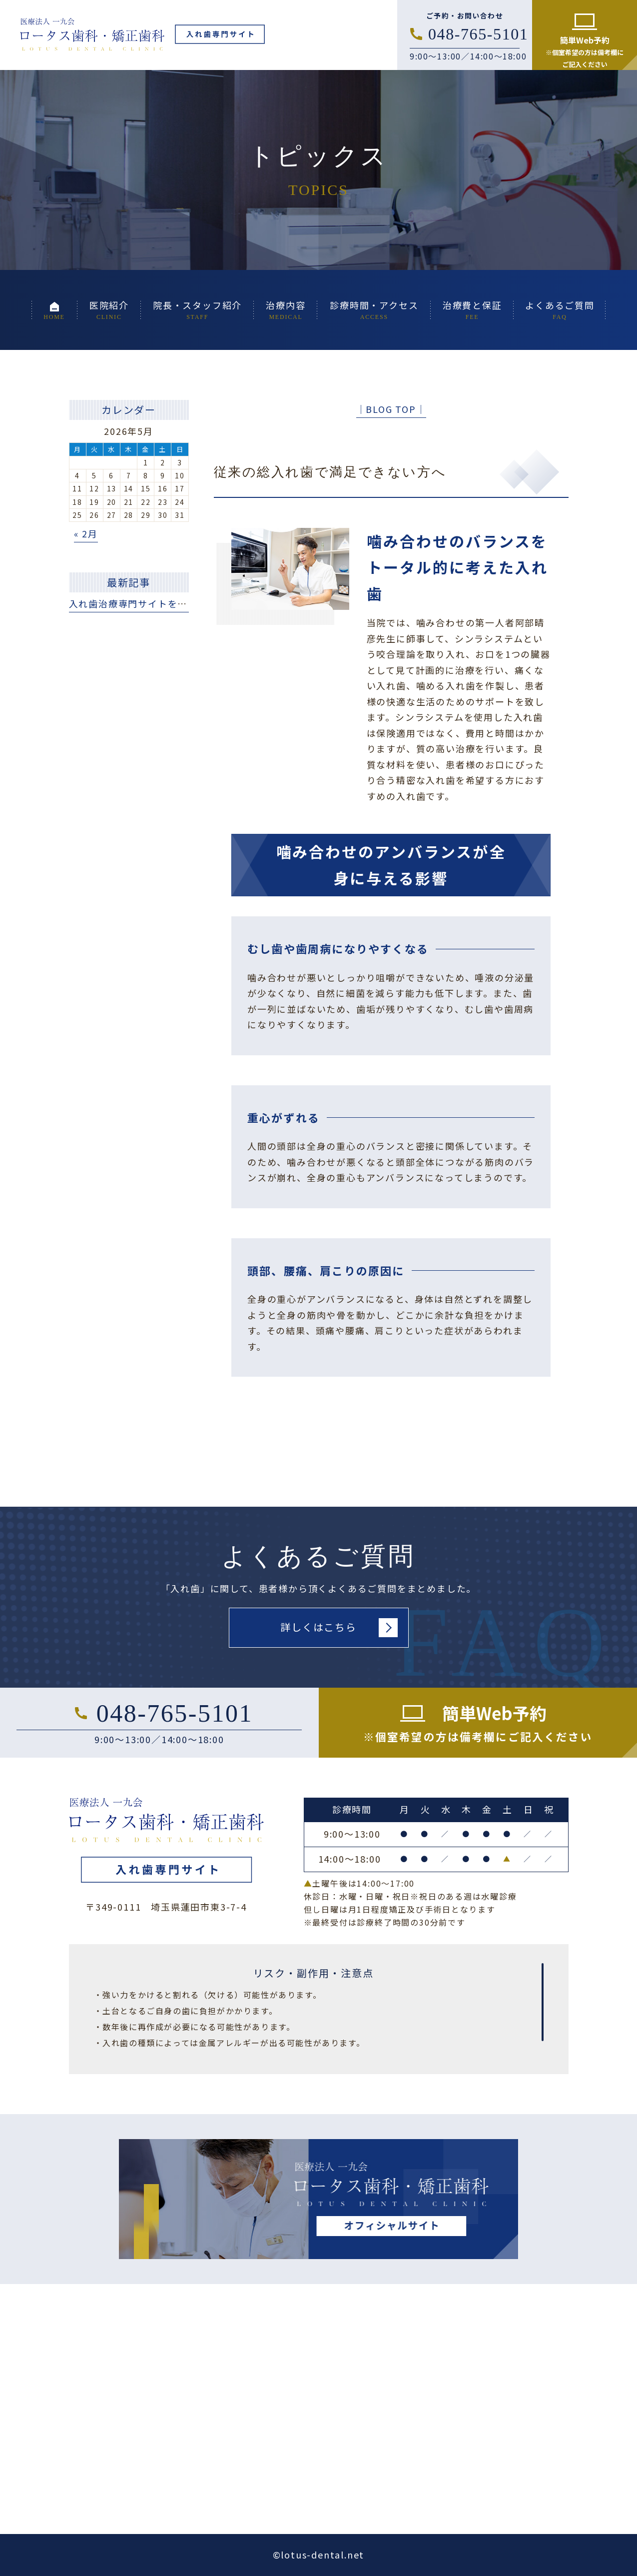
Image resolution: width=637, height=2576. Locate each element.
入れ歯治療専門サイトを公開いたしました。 (168, 603)
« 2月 (86, 533)
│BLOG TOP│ (391, 408)
